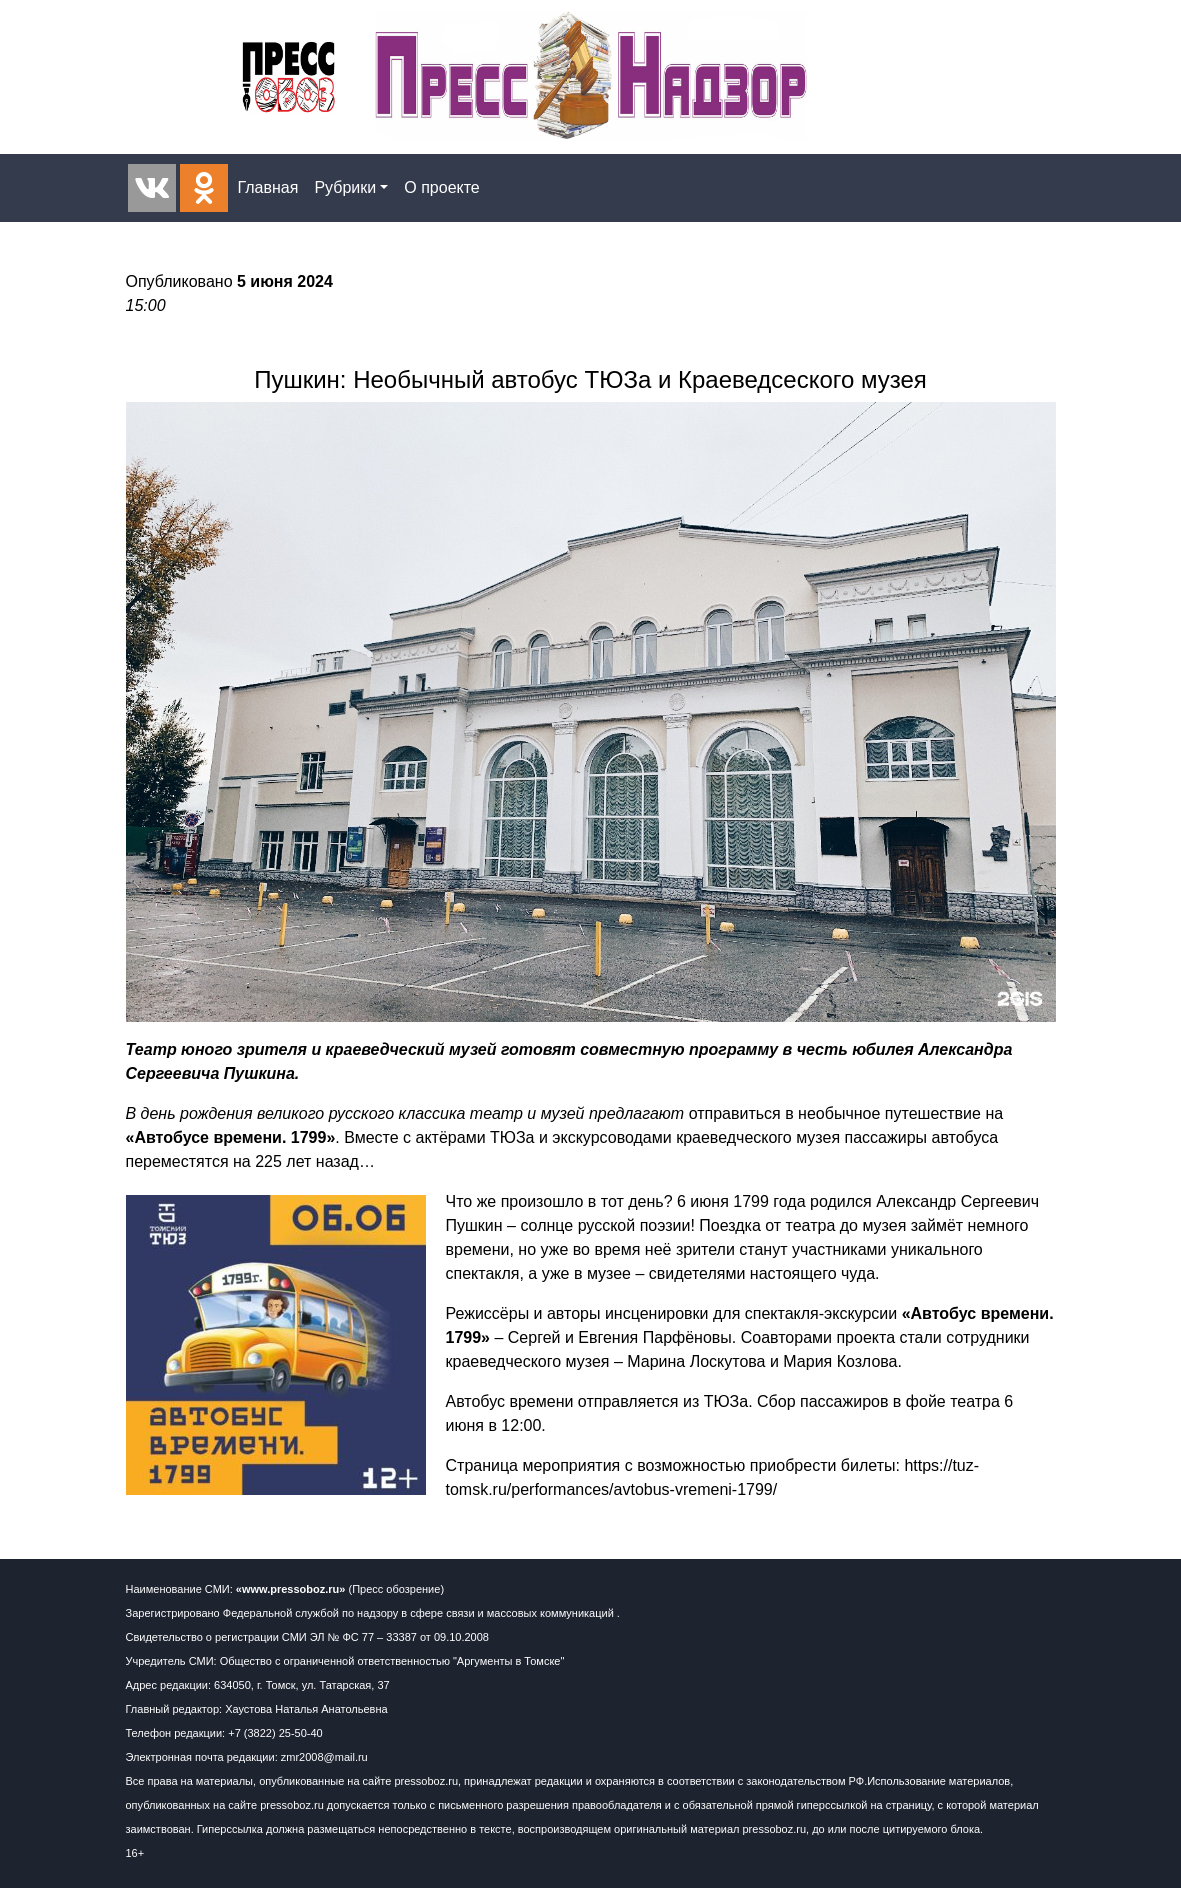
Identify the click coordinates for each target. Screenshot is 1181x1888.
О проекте (441, 187)
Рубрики (345, 187)
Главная (268, 187)
